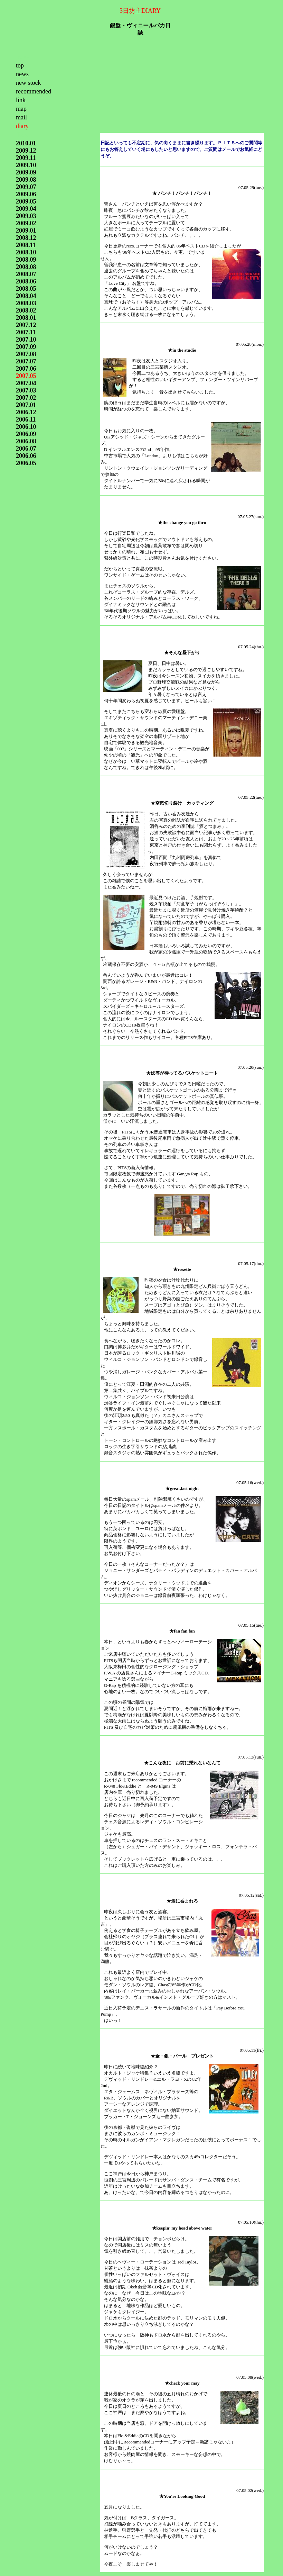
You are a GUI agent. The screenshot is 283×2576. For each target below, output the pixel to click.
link (21, 100)
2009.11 (26, 157)
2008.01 (26, 317)
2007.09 (26, 346)
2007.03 (26, 390)
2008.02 (26, 310)
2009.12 (26, 150)
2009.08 (26, 179)
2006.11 (26, 419)
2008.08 (26, 266)
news (22, 74)
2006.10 (26, 426)
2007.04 (26, 383)
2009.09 (26, 172)
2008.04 (26, 295)
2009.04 (26, 208)
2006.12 (26, 412)
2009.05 (26, 201)
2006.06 (26, 455)
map (21, 108)
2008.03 (26, 303)
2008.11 (26, 245)
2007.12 (26, 325)
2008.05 (26, 288)
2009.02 (26, 223)
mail (21, 117)
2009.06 (26, 194)
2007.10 (26, 339)
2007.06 (26, 368)
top (20, 65)
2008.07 (26, 274)
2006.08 (26, 441)
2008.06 (26, 281)
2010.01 (26, 143)
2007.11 (26, 332)
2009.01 (26, 230)
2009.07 (26, 186)
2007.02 (26, 397)
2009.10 (26, 165)
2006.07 (26, 448)
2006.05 (26, 463)
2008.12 (26, 237)
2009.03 (26, 216)
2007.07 (26, 361)
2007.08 (26, 354)
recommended (33, 91)
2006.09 (26, 434)
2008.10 (26, 252)
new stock (28, 82)
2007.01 (26, 404)
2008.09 (26, 259)
